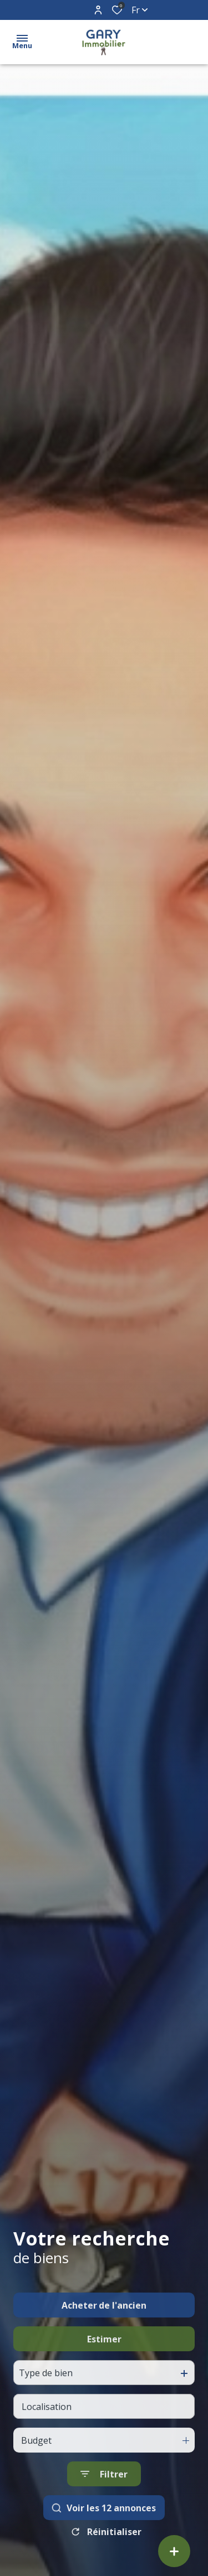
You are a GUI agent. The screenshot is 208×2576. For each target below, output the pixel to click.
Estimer (104, 2371)
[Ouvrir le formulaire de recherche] (104, 2506)
